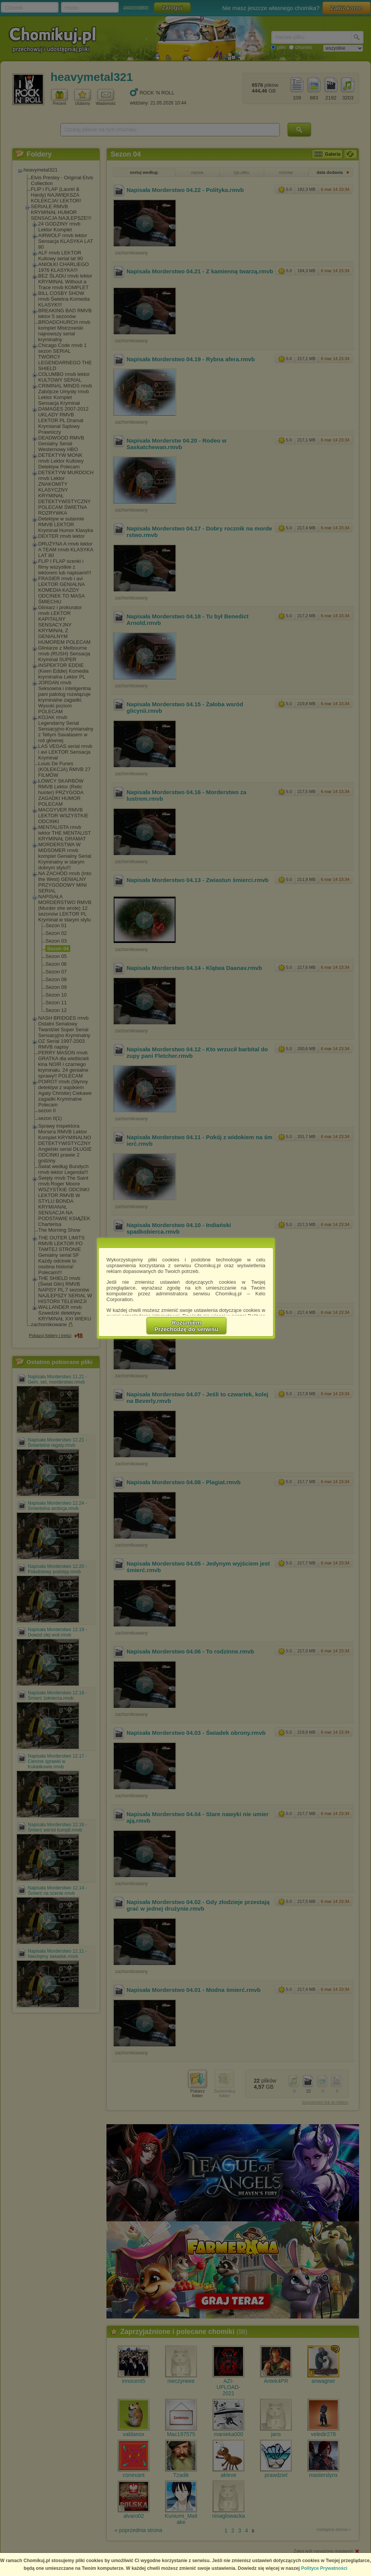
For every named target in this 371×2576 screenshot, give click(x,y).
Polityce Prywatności (324, 2568)
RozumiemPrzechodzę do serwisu (187, 1325)
